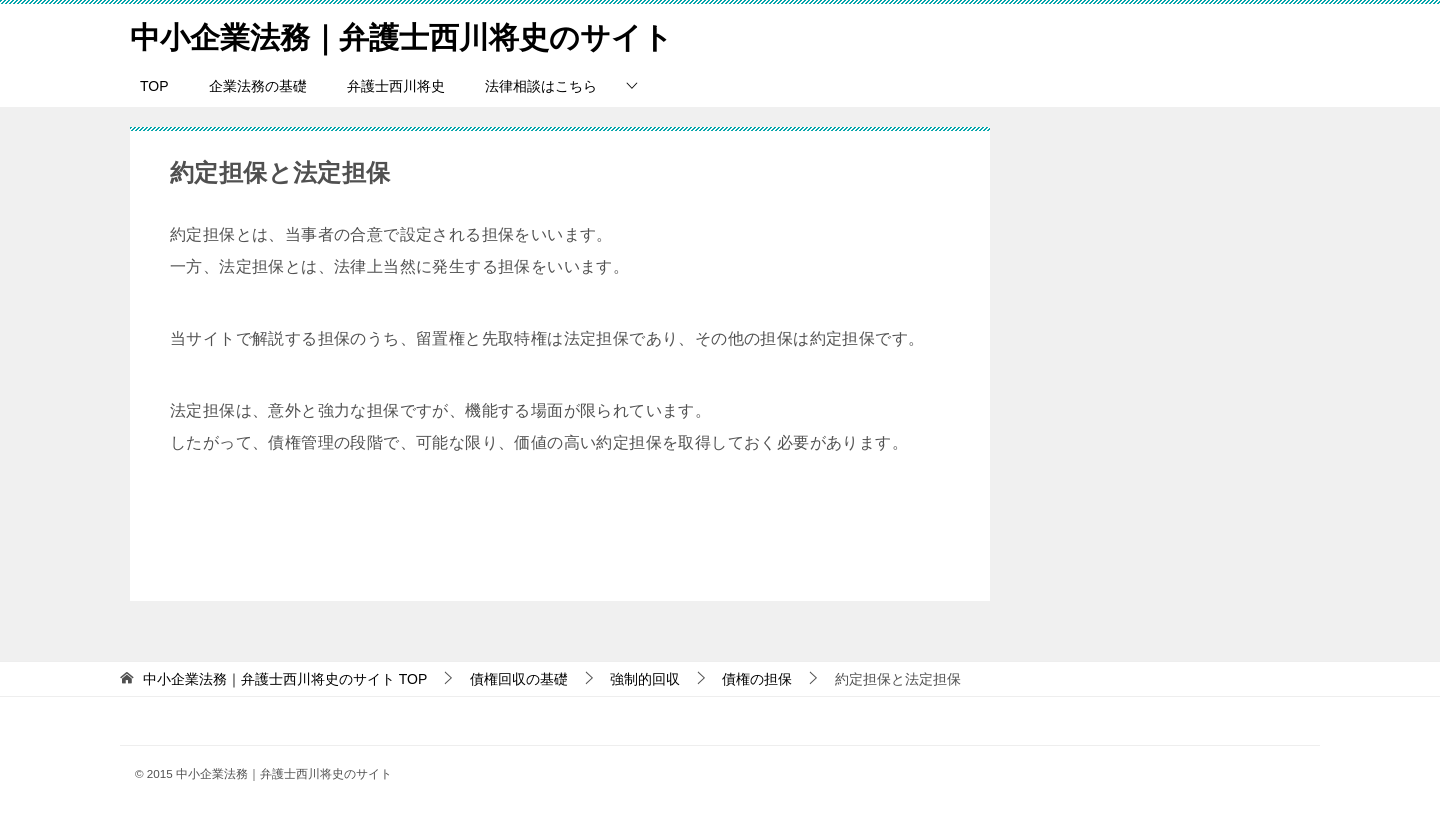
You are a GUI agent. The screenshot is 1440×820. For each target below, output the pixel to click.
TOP (154, 85)
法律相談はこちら (541, 85)
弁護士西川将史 (396, 85)
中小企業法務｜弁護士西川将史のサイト (401, 34)
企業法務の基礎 (258, 85)
